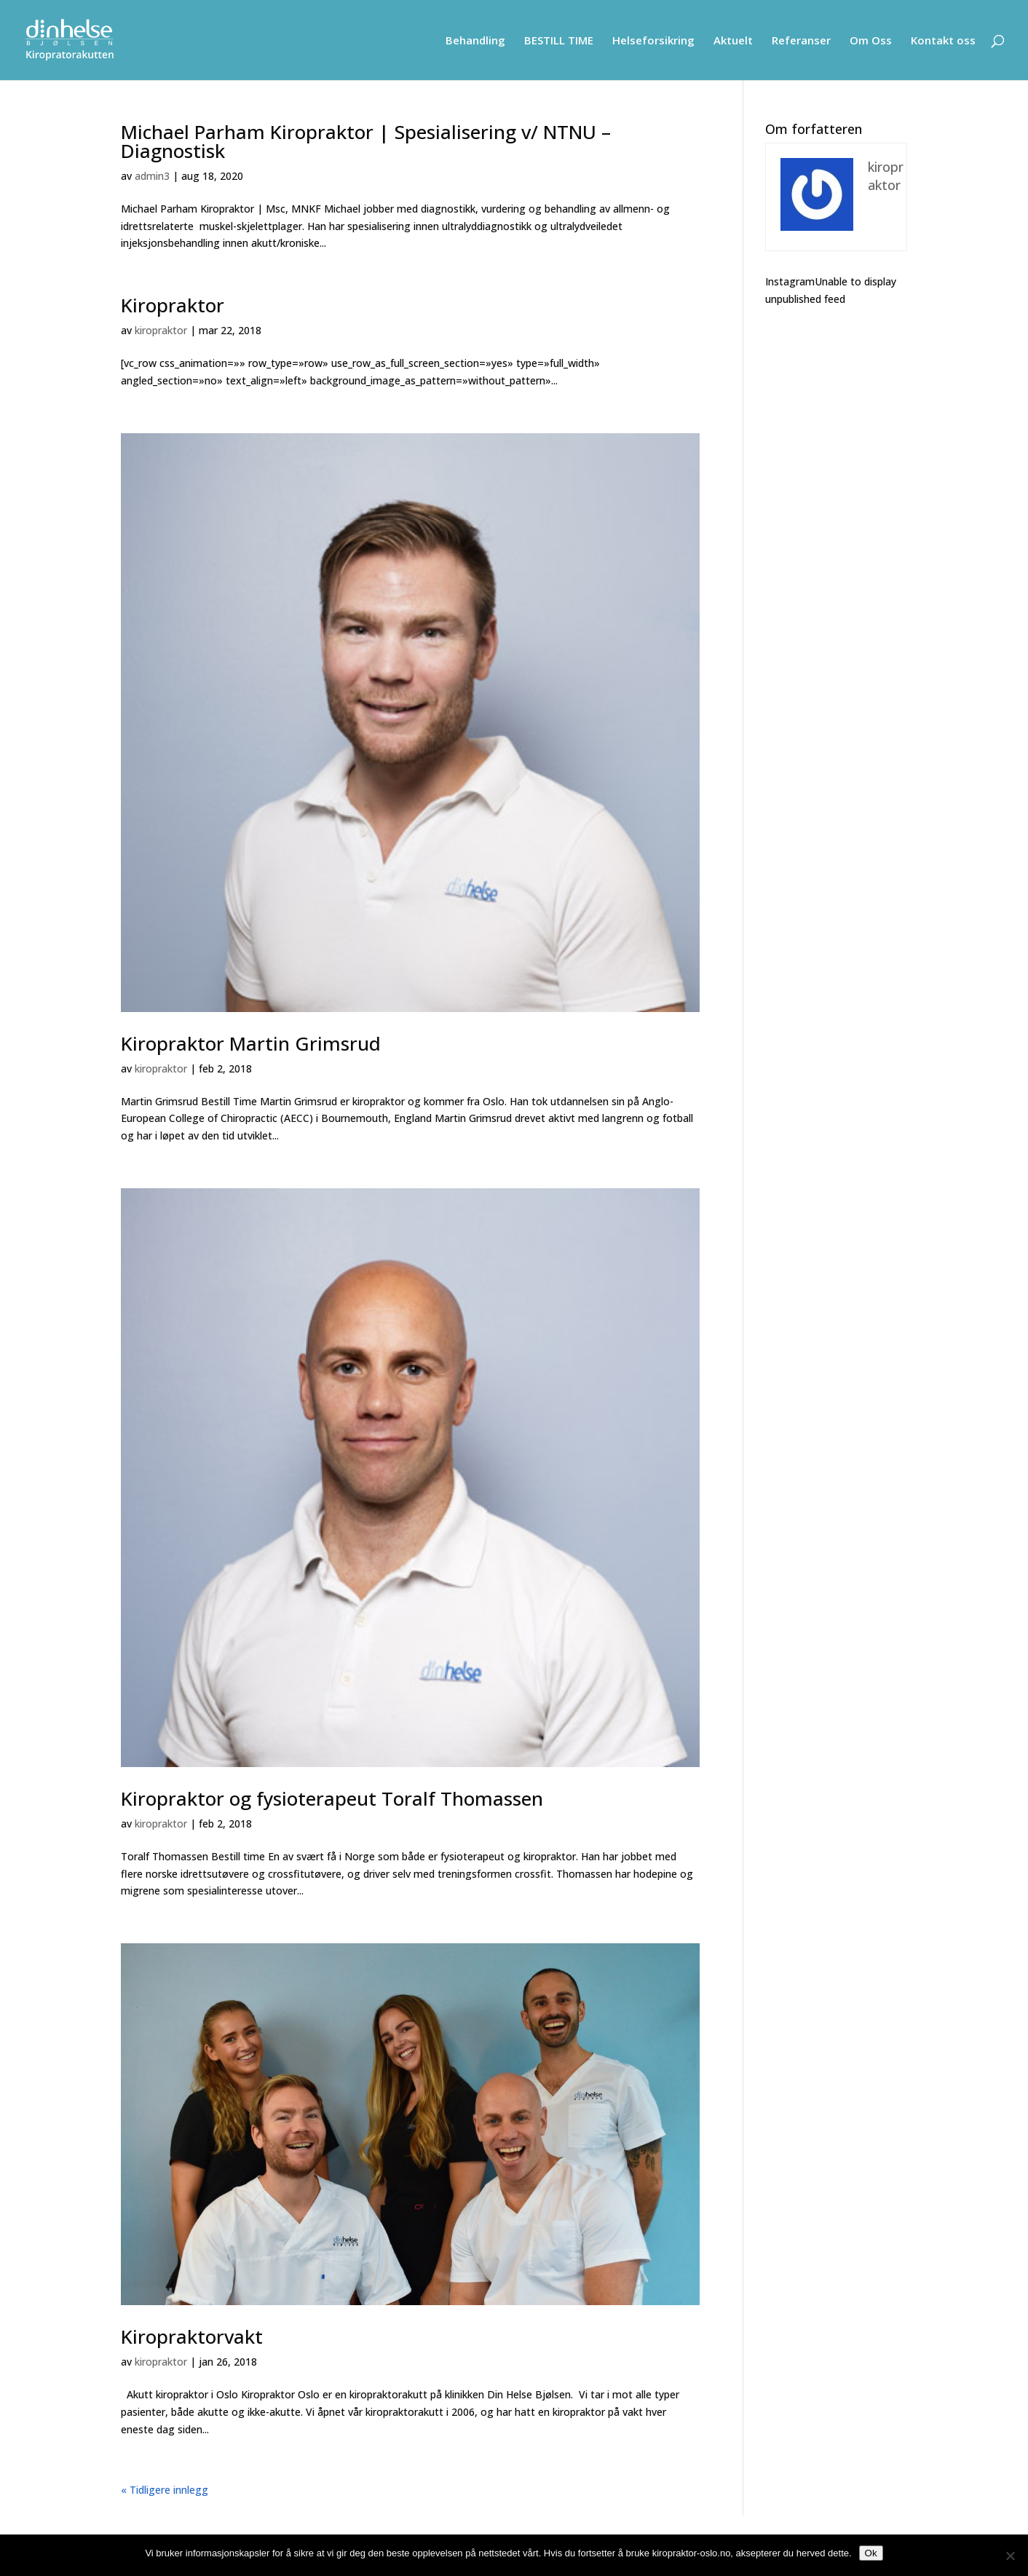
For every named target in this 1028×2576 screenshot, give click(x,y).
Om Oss (871, 41)
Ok (871, 2553)
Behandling (475, 41)
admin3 (152, 176)
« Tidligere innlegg (164, 2490)
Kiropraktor (172, 305)
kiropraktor (161, 330)
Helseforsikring (653, 41)
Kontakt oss (943, 41)
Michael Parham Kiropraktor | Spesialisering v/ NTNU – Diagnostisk (366, 141)
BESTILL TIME (558, 41)
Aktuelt (733, 41)
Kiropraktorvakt (192, 2336)
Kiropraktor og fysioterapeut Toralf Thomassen (332, 1798)
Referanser (801, 41)
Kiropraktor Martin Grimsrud (251, 1043)
